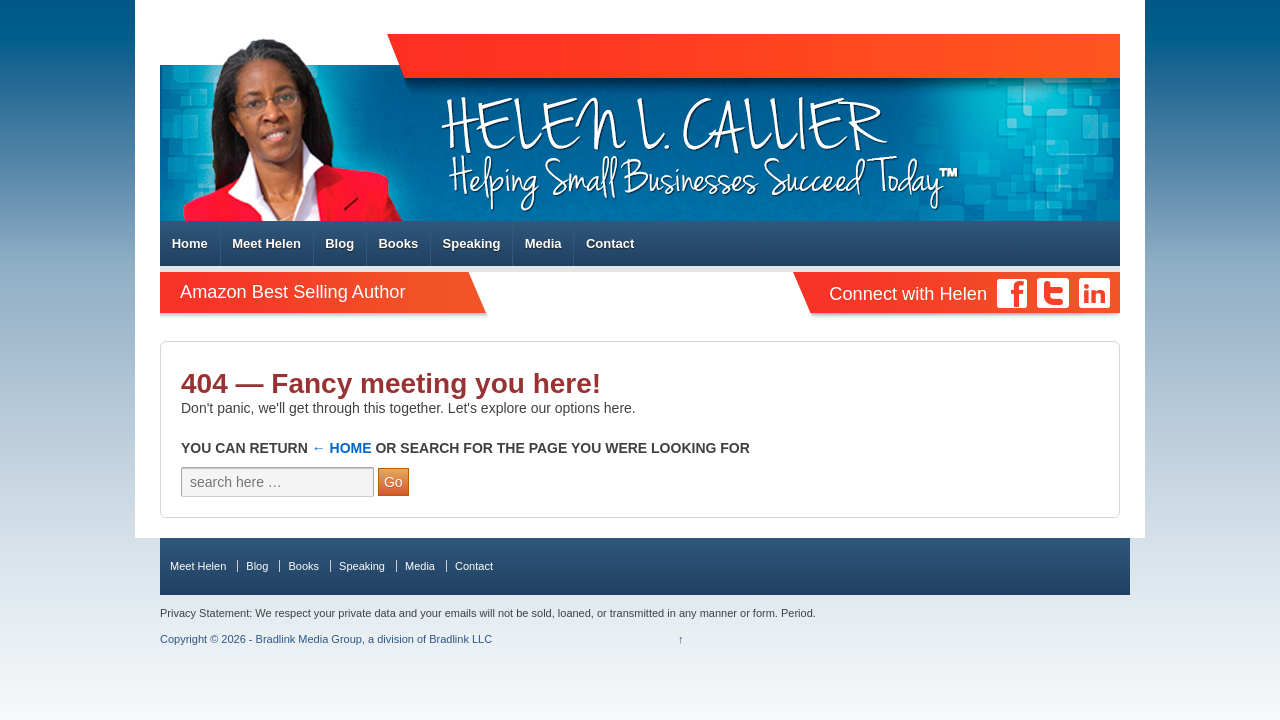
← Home (342, 448)
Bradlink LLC (460, 639)
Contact (610, 243)
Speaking (472, 243)
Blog (339, 243)
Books (398, 243)
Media (543, 243)
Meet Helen (266, 243)
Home (190, 243)
